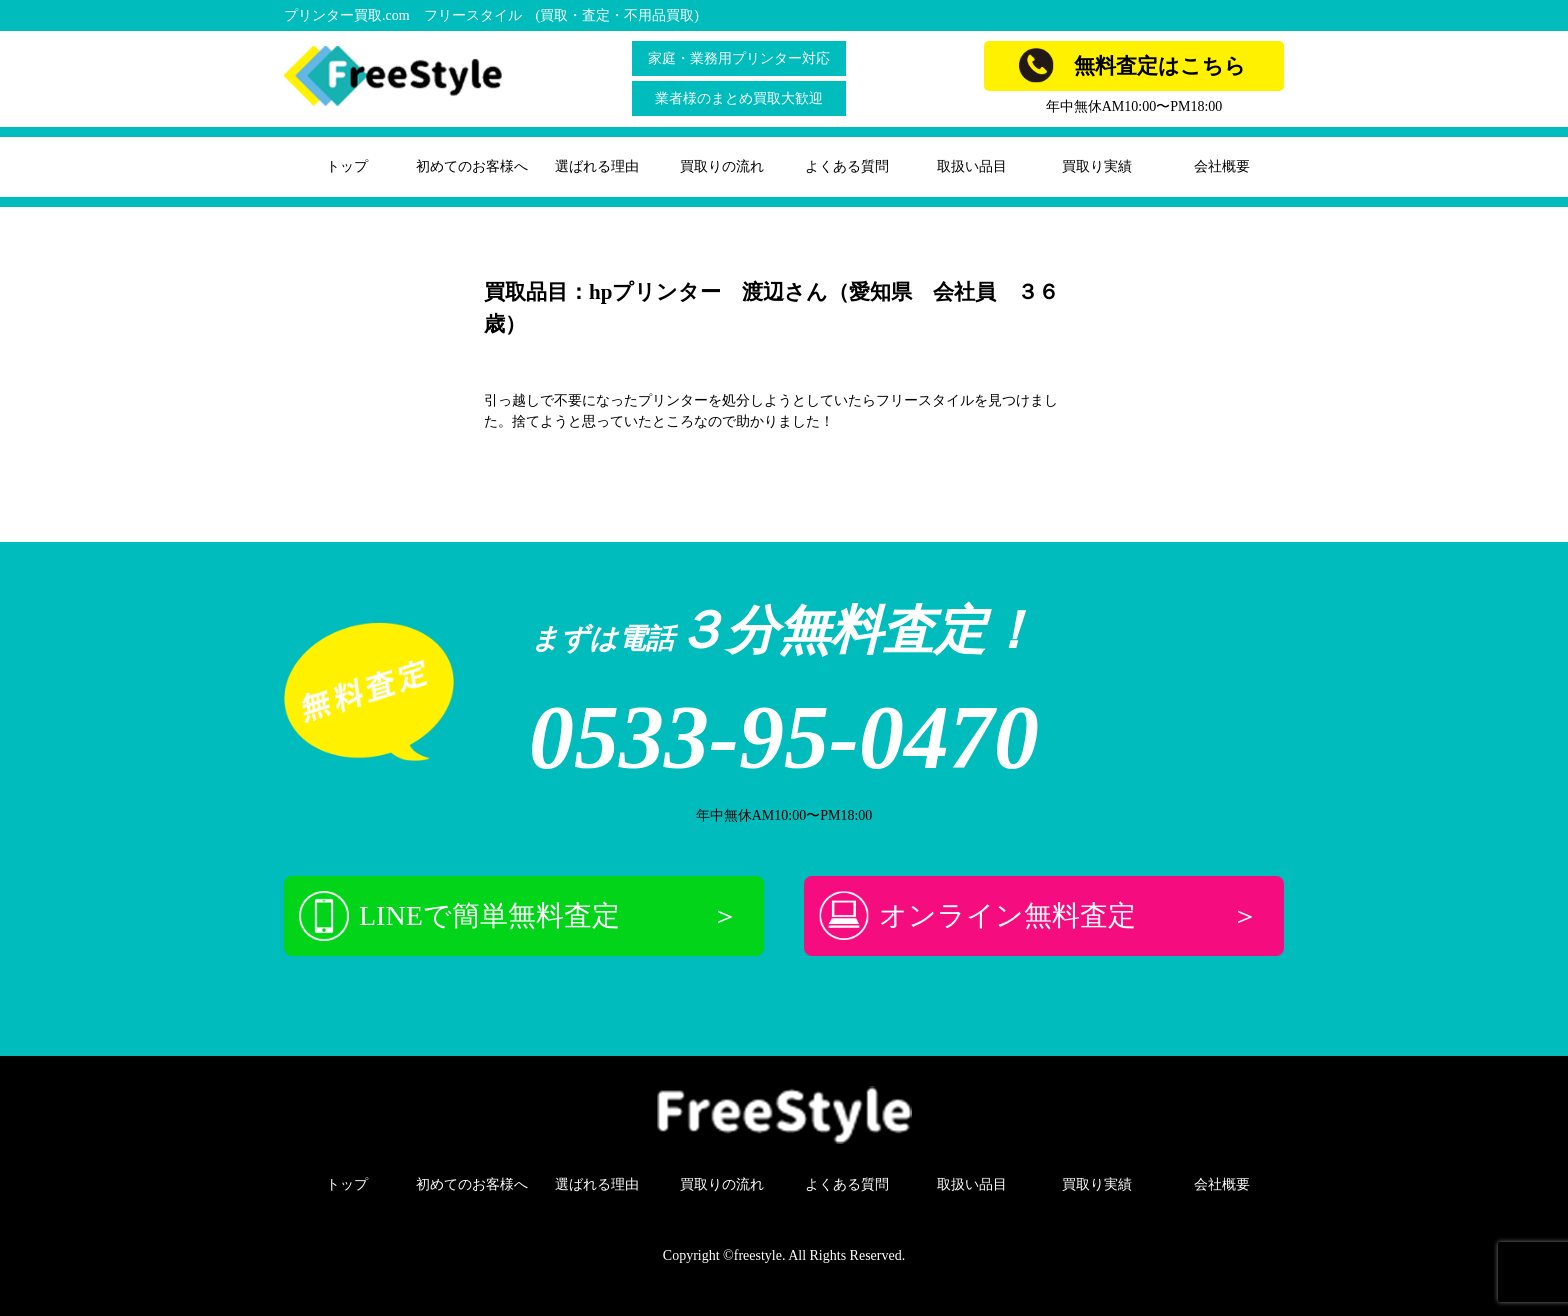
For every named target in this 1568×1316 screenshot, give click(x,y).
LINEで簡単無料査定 (519, 916)
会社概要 (1222, 166)
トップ (347, 166)
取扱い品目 (972, 166)
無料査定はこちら (1132, 65)
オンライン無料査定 (1039, 916)
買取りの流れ (722, 166)
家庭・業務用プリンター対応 (739, 58)
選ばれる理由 (597, 166)
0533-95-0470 (784, 737)
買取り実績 (1097, 166)
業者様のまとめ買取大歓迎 (739, 98)
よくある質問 (847, 166)
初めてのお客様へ (472, 166)
